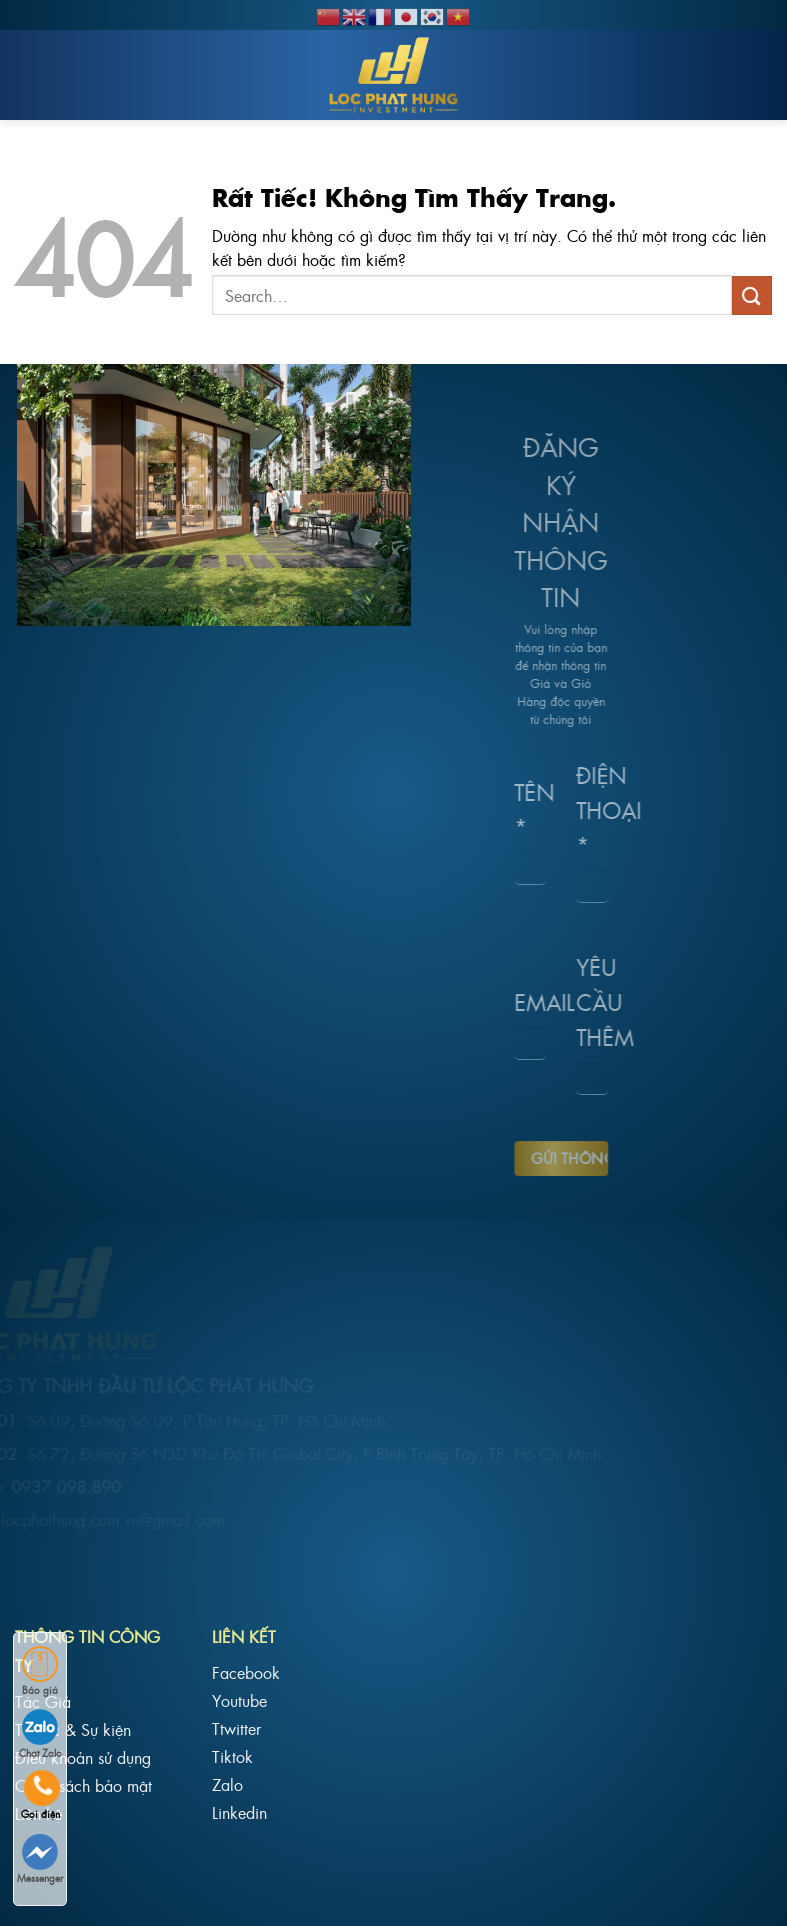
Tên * (503, 809)
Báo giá (40, 1671)
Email (503, 1001)
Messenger (40, 1859)
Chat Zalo (40, 1734)
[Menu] (33, 75)
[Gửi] (752, 295)
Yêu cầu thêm (565, 1000)
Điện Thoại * (565, 808)
